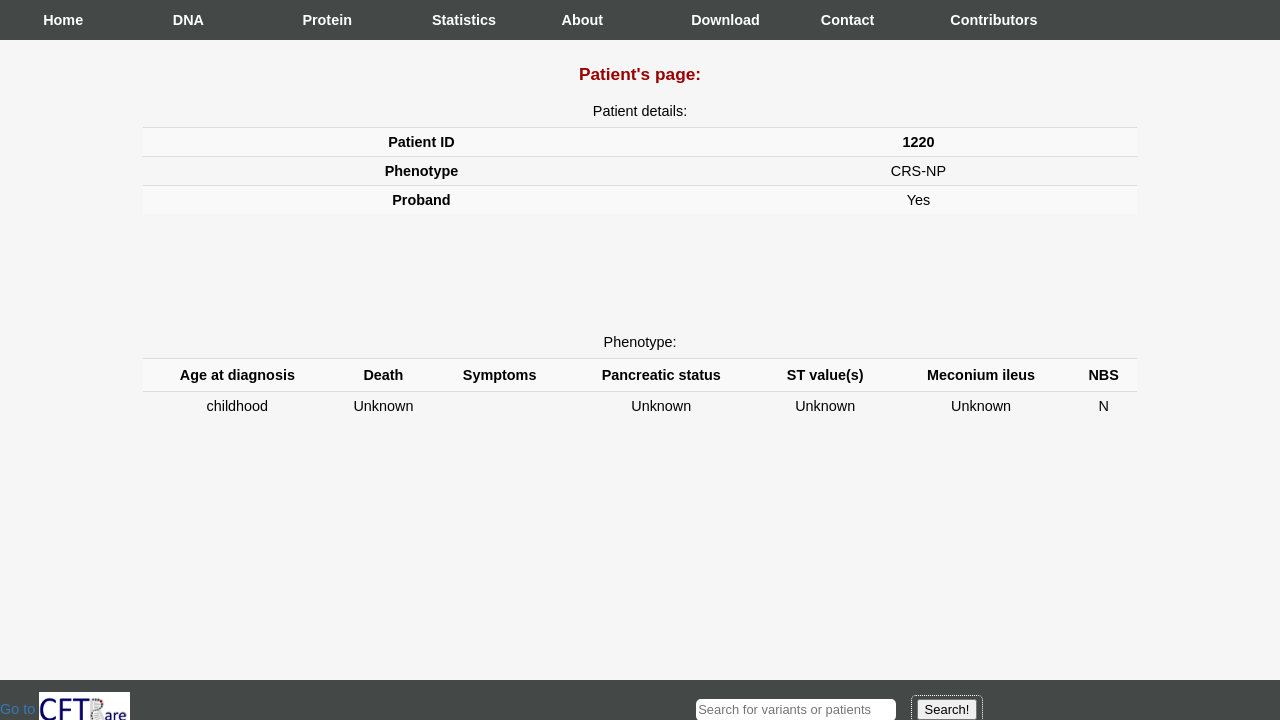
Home (63, 20)
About (582, 20)
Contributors (970, 20)
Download (711, 20)
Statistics (452, 20)
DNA (188, 20)
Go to (65, 709)
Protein (322, 20)
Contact (841, 20)
